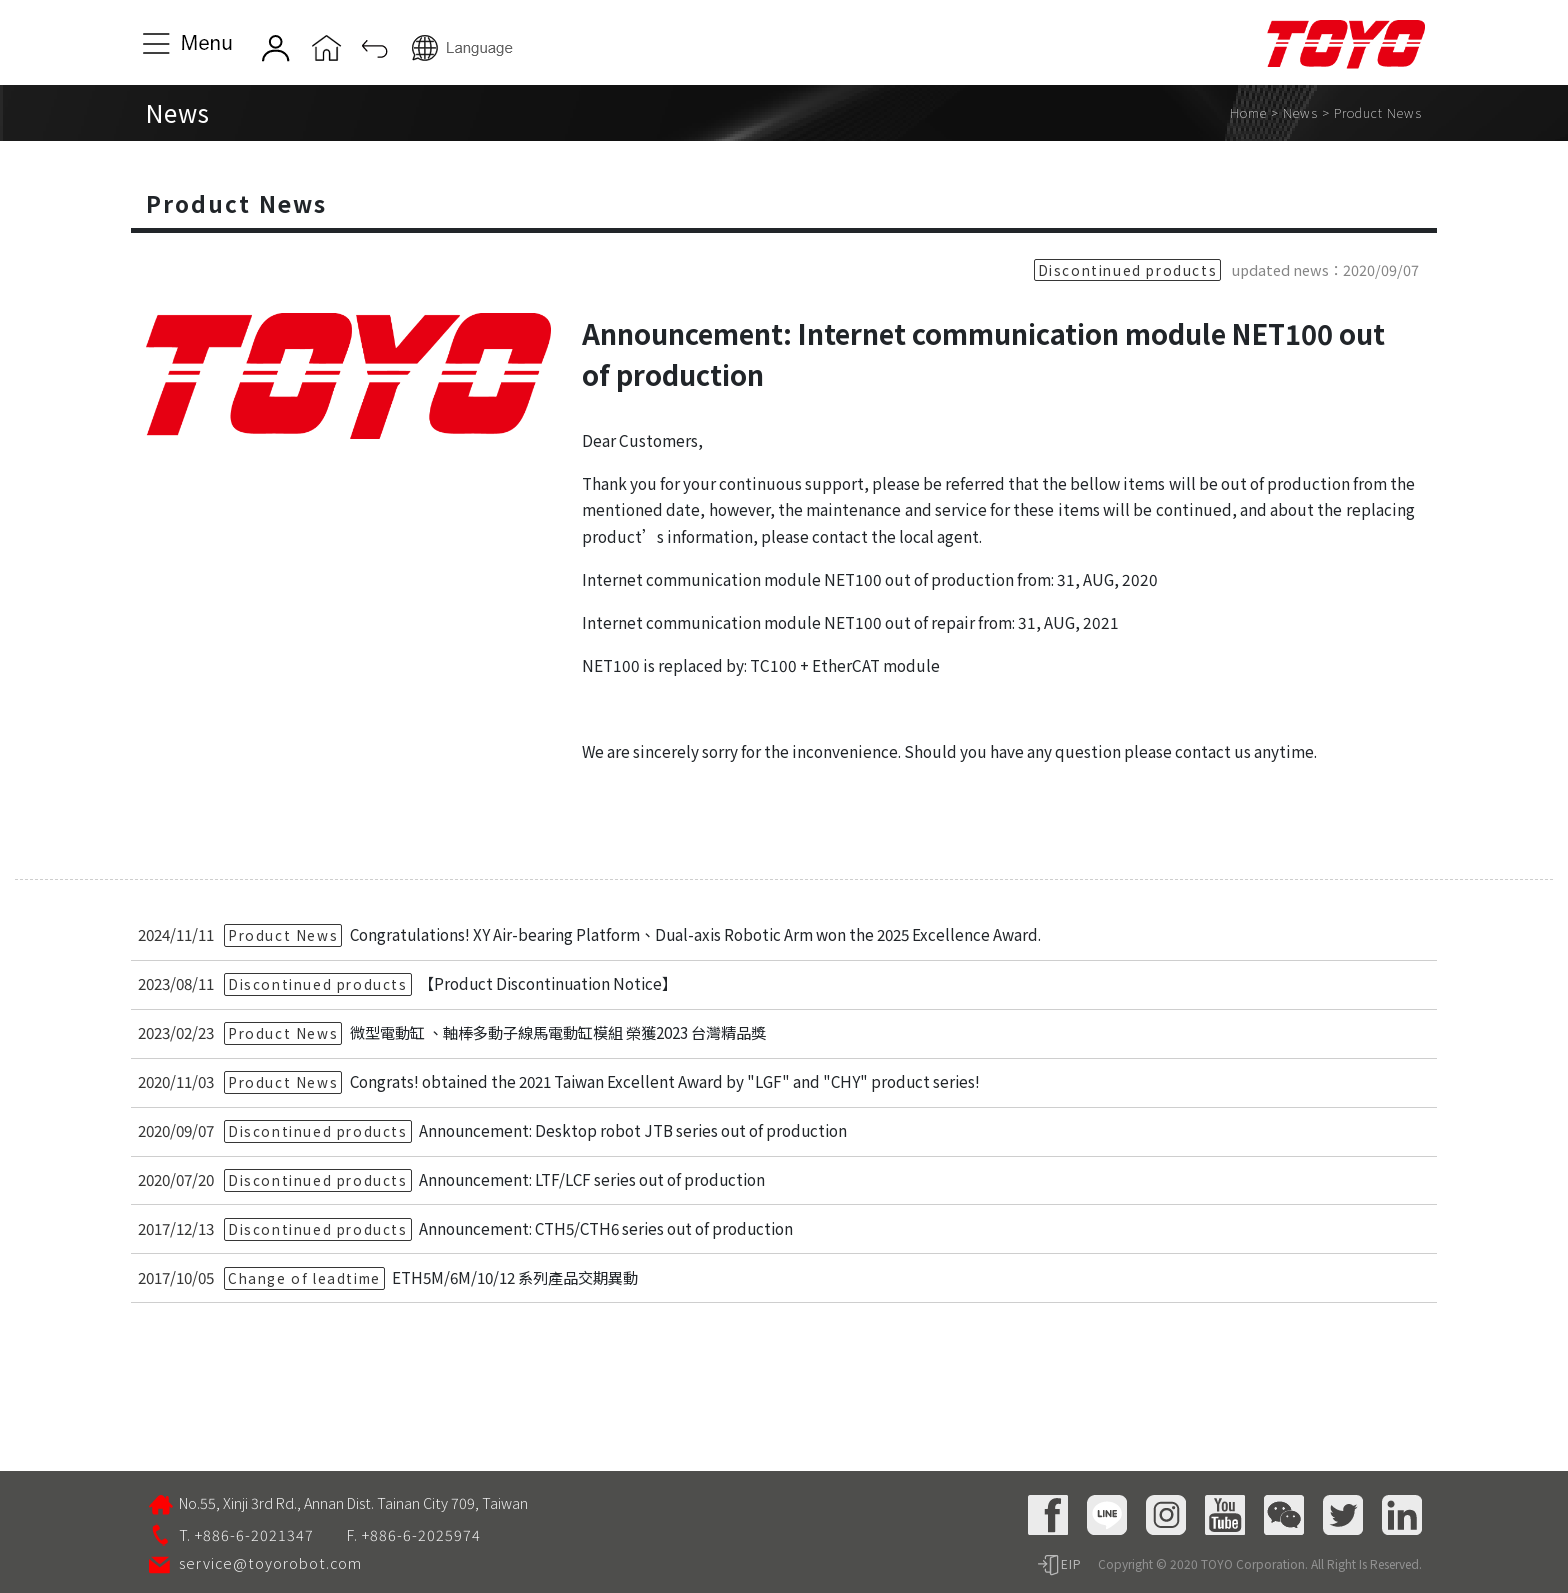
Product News (1378, 112)
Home (1248, 112)
